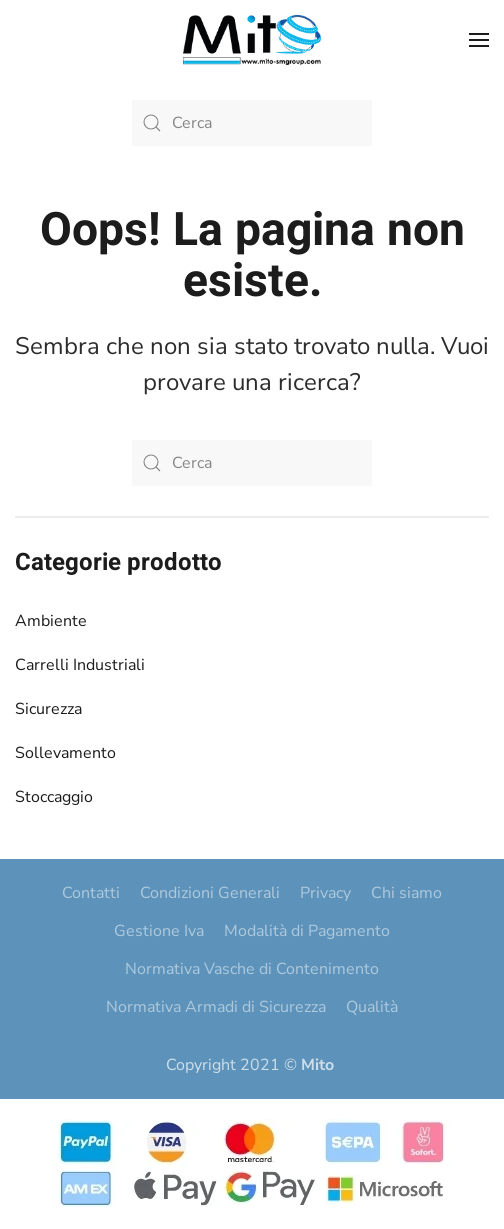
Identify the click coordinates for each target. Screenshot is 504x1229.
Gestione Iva (159, 931)
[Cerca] (252, 123)
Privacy (325, 893)
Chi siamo (406, 893)
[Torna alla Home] (252, 40)
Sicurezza (48, 709)
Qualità (372, 1007)
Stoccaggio (54, 797)
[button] (479, 40)
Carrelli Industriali (80, 665)
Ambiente (51, 621)
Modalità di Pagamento (307, 931)
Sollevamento (65, 753)
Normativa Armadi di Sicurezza (216, 1007)
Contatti (91, 893)
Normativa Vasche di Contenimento (252, 969)
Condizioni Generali (210, 893)
